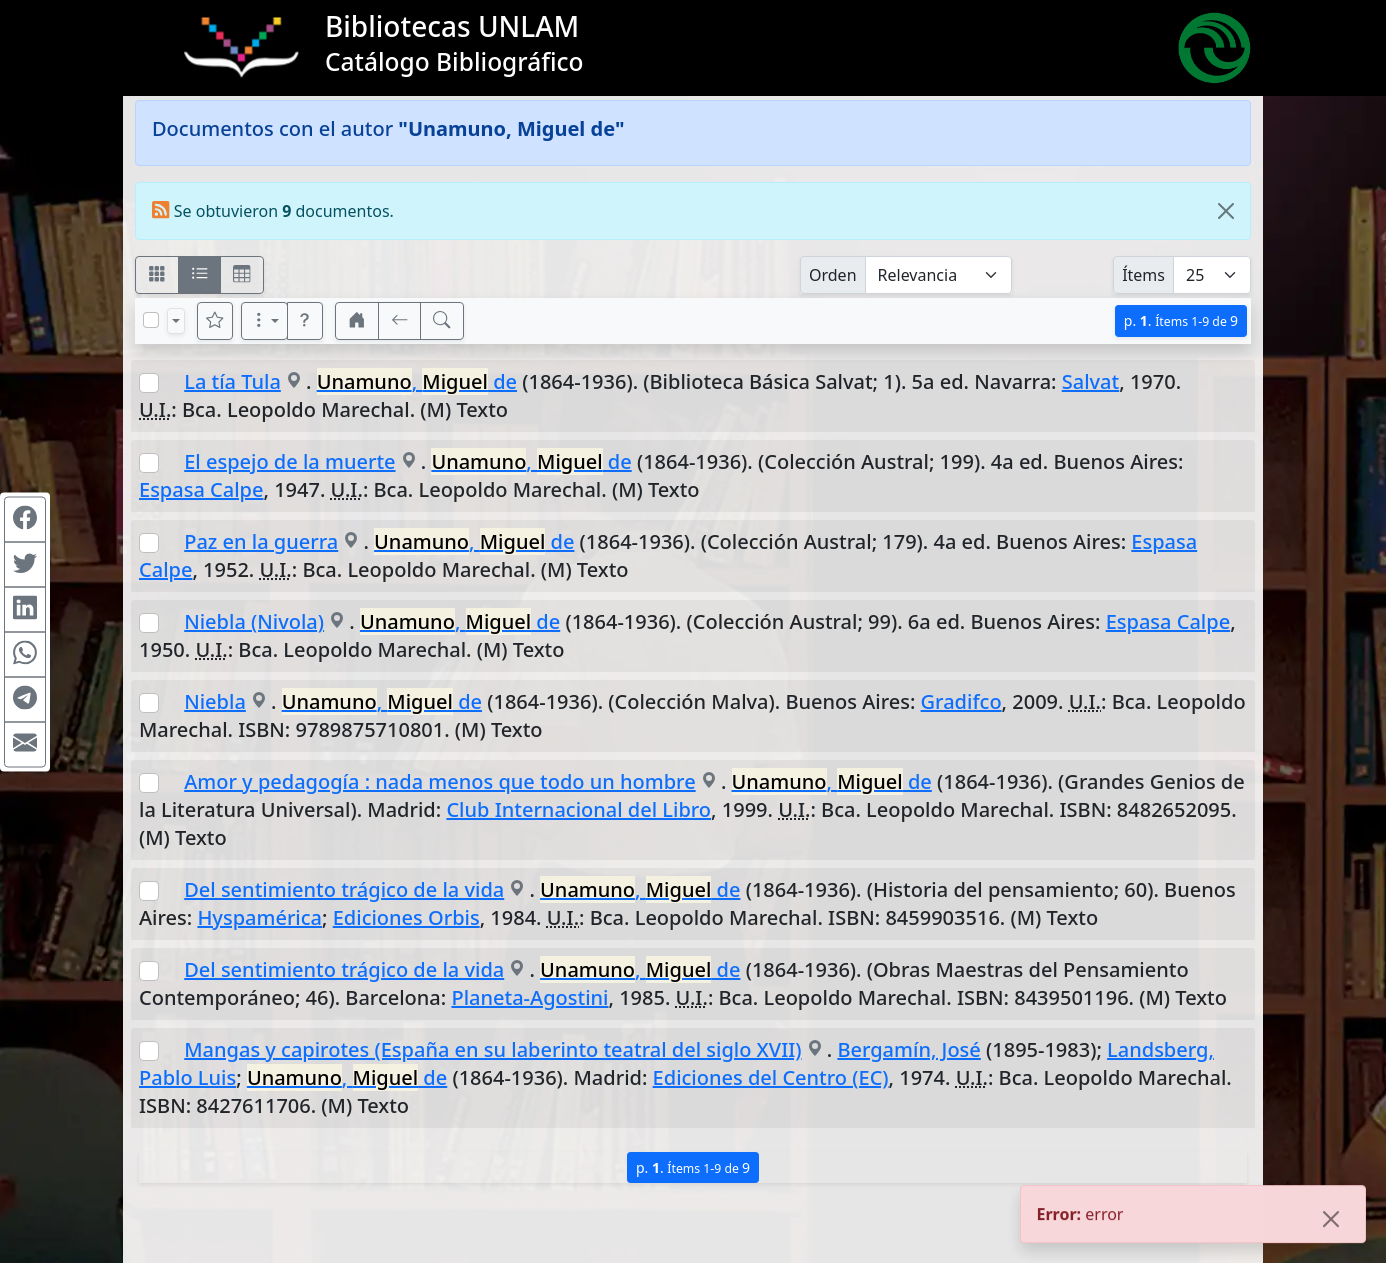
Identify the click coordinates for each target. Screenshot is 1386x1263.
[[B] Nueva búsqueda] (442, 321)
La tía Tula (232, 381)
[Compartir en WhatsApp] (25, 654)
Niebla (215, 701)
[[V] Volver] (400, 321)
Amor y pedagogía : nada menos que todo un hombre (439, 781)
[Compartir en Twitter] (25, 564)
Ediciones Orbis (406, 917)
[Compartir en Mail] (25, 744)
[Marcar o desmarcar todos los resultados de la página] (151, 320)
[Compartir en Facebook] (25, 519)
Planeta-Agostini (529, 997)
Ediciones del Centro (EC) (771, 1077)
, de (417, 381)
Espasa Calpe (201, 489)
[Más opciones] (265, 321)
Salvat (1090, 381)
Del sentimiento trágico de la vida (344, 889)
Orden (833, 275)
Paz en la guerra (261, 541)
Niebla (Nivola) (254, 621)
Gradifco (961, 701)
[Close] (1226, 211)
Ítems (1143, 275)
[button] (305, 321)
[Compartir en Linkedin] (25, 609)
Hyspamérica (259, 917)
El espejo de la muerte (289, 461)
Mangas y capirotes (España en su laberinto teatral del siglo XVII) (492, 1049)
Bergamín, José (908, 1049)
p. (1181, 320)
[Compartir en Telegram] (25, 699)
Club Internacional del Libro (578, 809)
